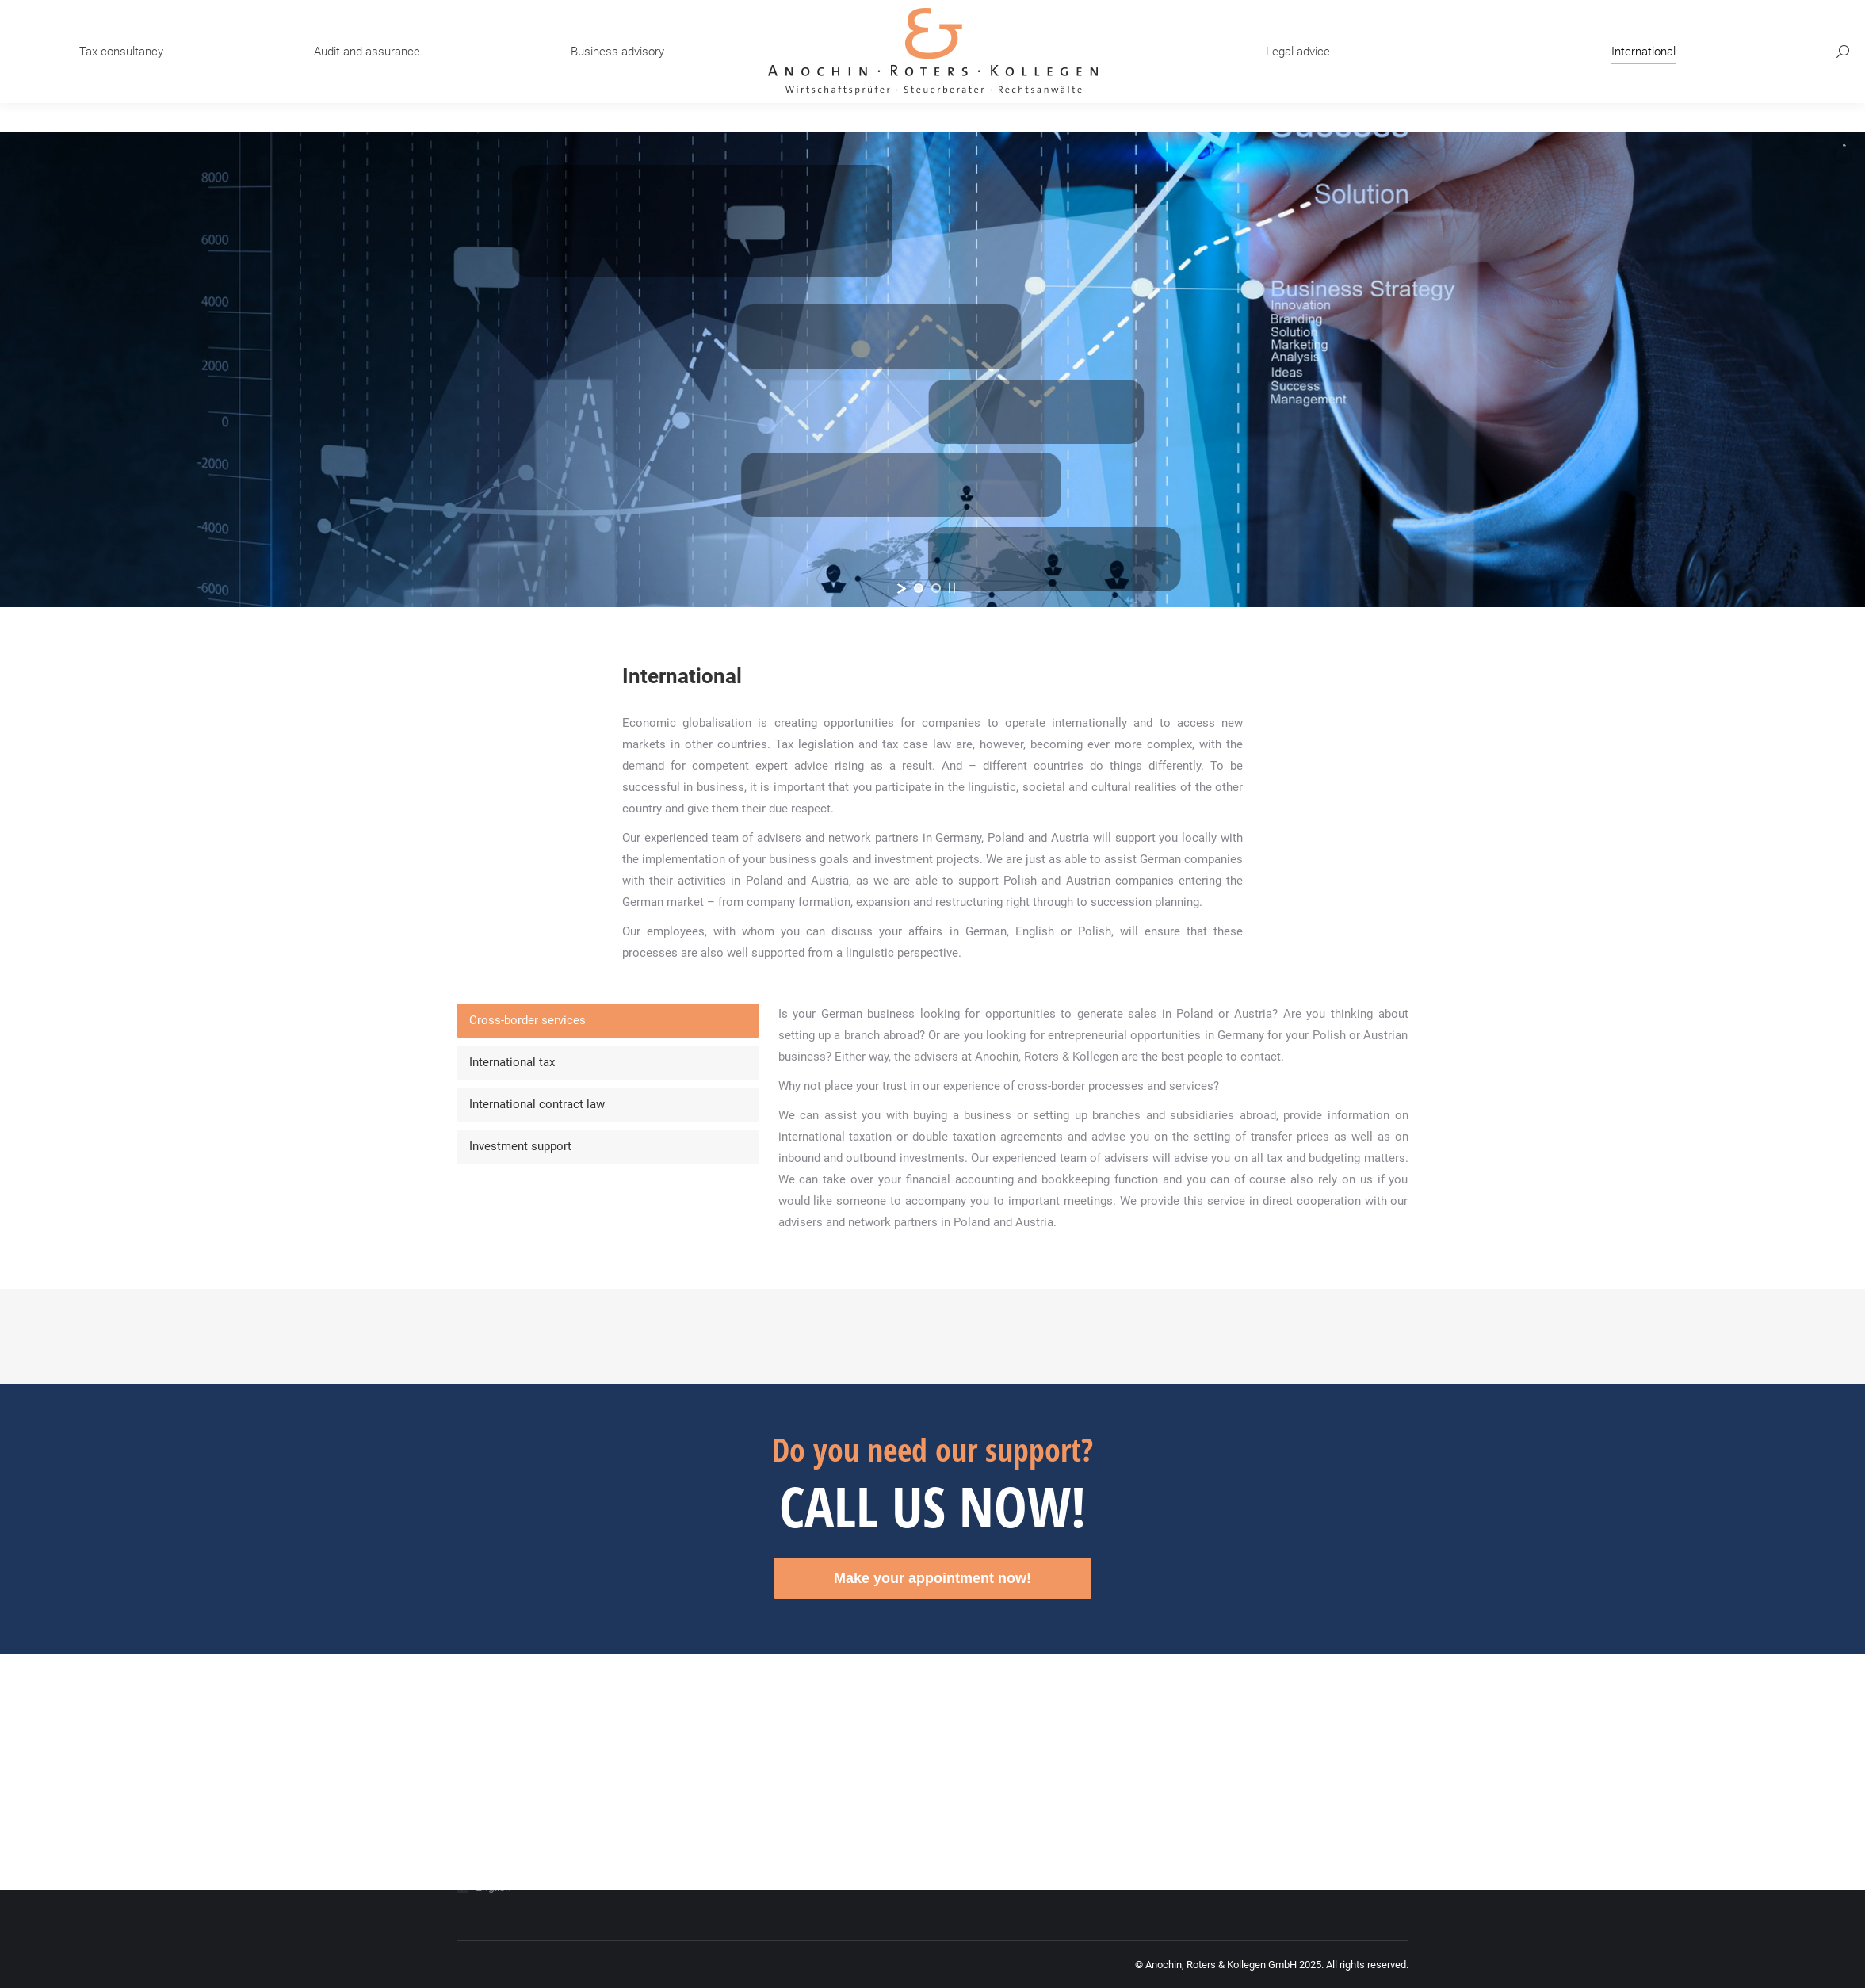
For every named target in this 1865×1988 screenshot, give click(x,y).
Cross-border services (527, 1020)
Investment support (520, 1146)
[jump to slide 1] (918, 588)
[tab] (608, 1021)
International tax (512, 1062)
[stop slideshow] (952, 588)
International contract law (537, 1104)
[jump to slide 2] (936, 588)
